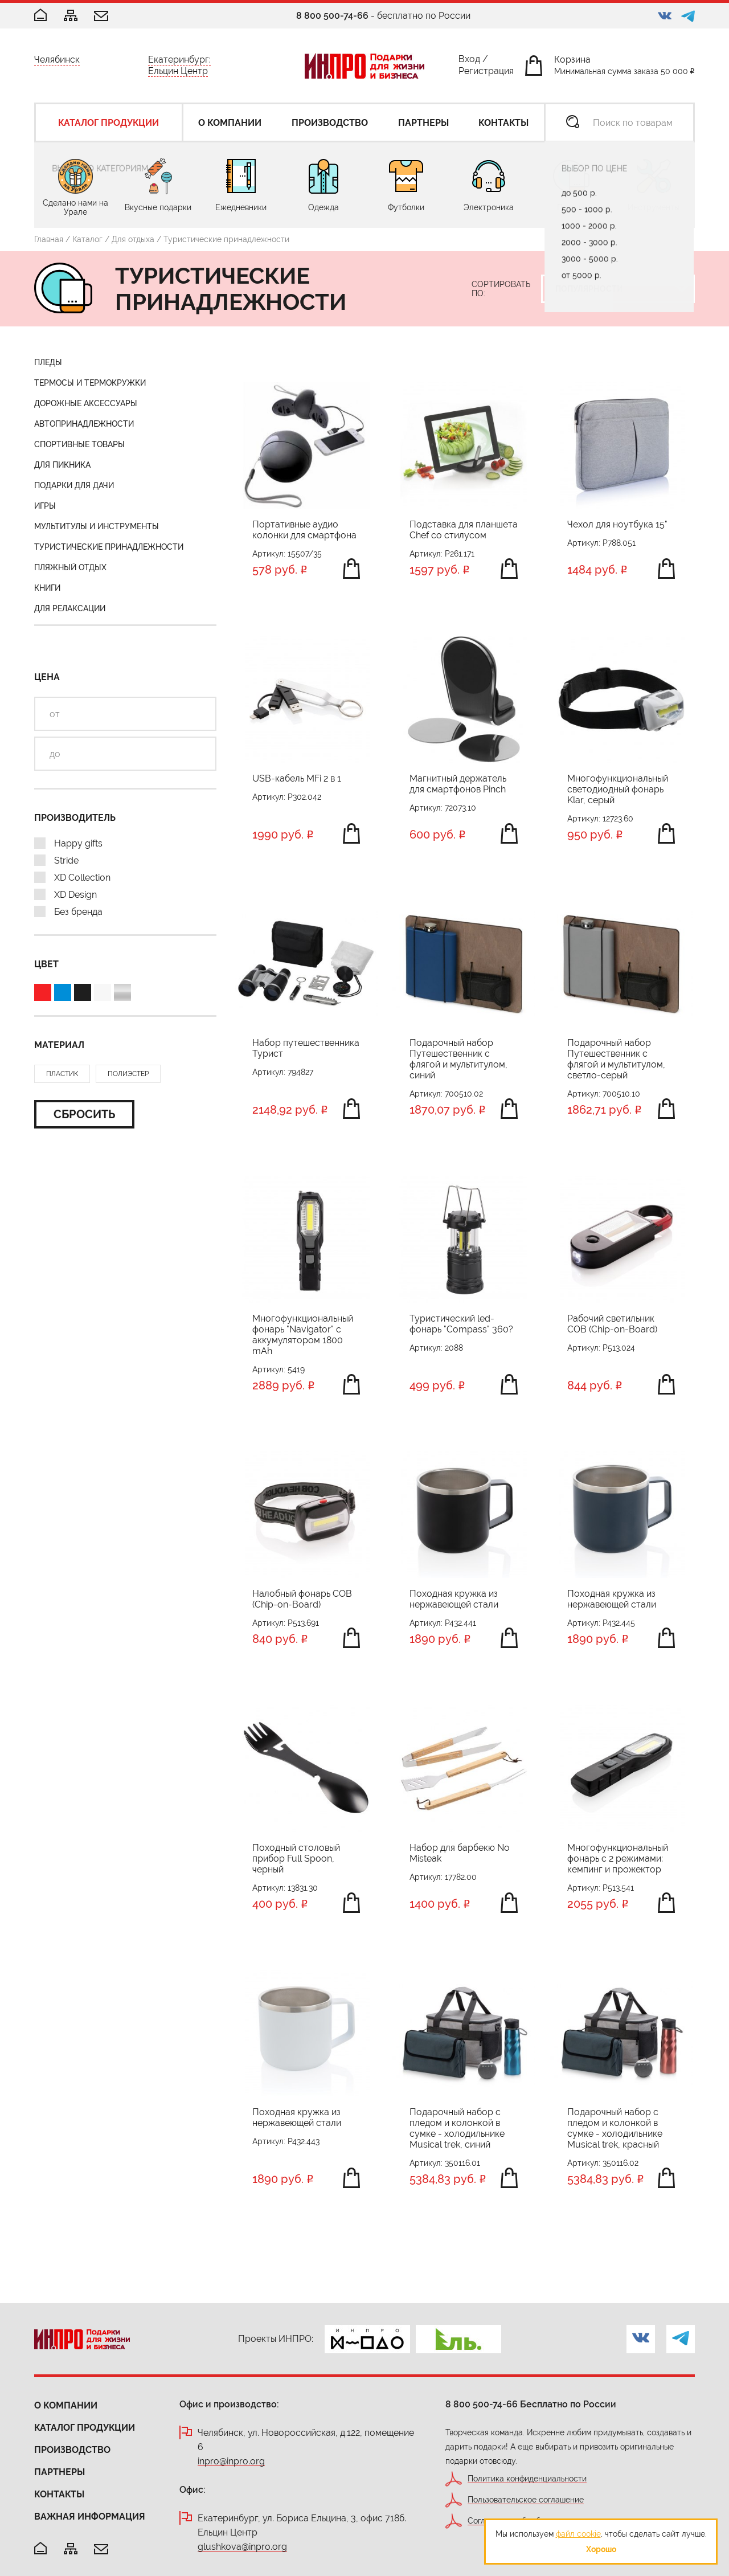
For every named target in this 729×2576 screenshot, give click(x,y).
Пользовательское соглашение (526, 2500)
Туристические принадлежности (108, 546)
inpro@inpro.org (231, 2462)
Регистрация (486, 73)
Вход (469, 61)
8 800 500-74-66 (332, 15)
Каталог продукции (84, 2427)
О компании (65, 2405)
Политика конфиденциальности (527, 2479)
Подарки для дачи (74, 485)
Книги (47, 587)
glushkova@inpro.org (242, 2547)
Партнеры (59, 2472)
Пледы (48, 362)
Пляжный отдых (70, 567)
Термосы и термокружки (90, 382)
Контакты (59, 2494)
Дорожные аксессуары (85, 403)
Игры (45, 505)
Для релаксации (69, 608)
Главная (48, 239)
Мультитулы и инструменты (96, 526)
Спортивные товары (79, 444)
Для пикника (62, 464)
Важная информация (89, 2516)
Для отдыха (133, 239)
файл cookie (578, 2533)
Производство (72, 2449)
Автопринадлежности (84, 423)
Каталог (87, 239)
